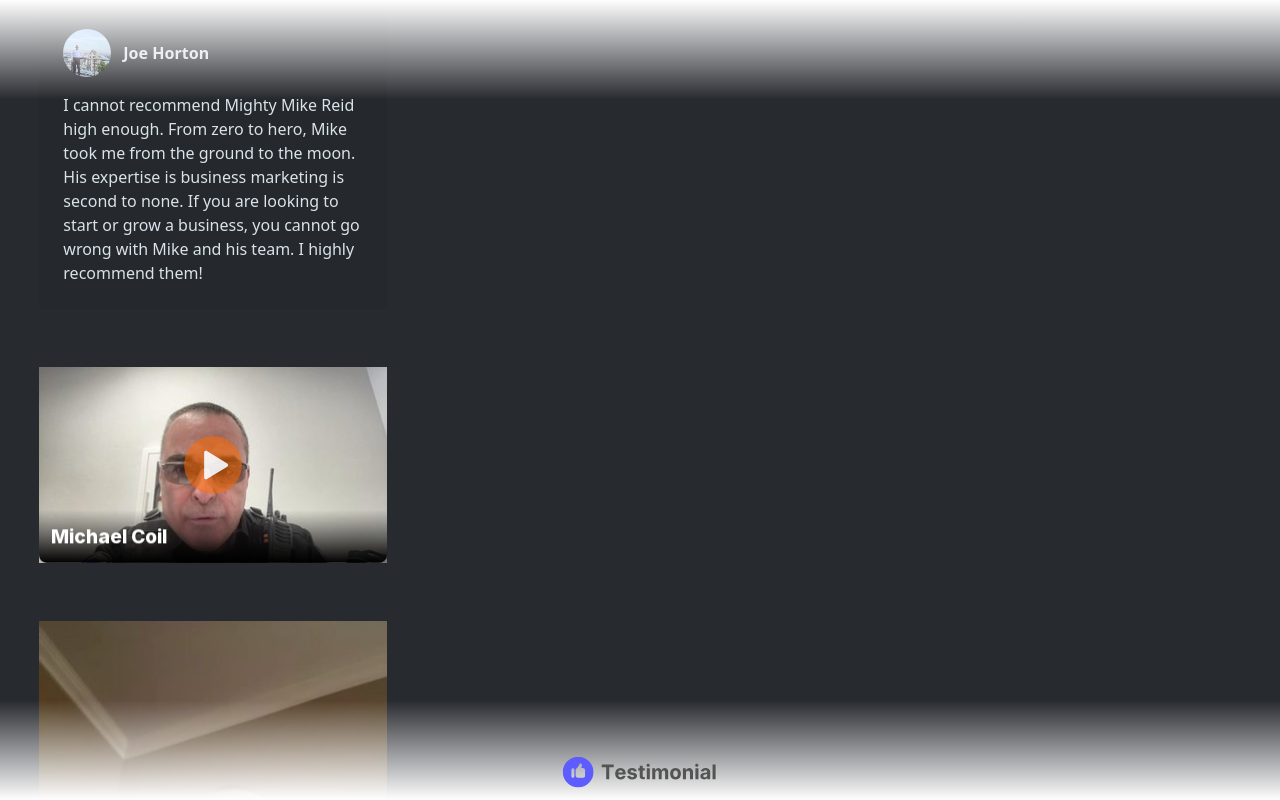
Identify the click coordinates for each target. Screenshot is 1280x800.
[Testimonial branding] (640, 772)
